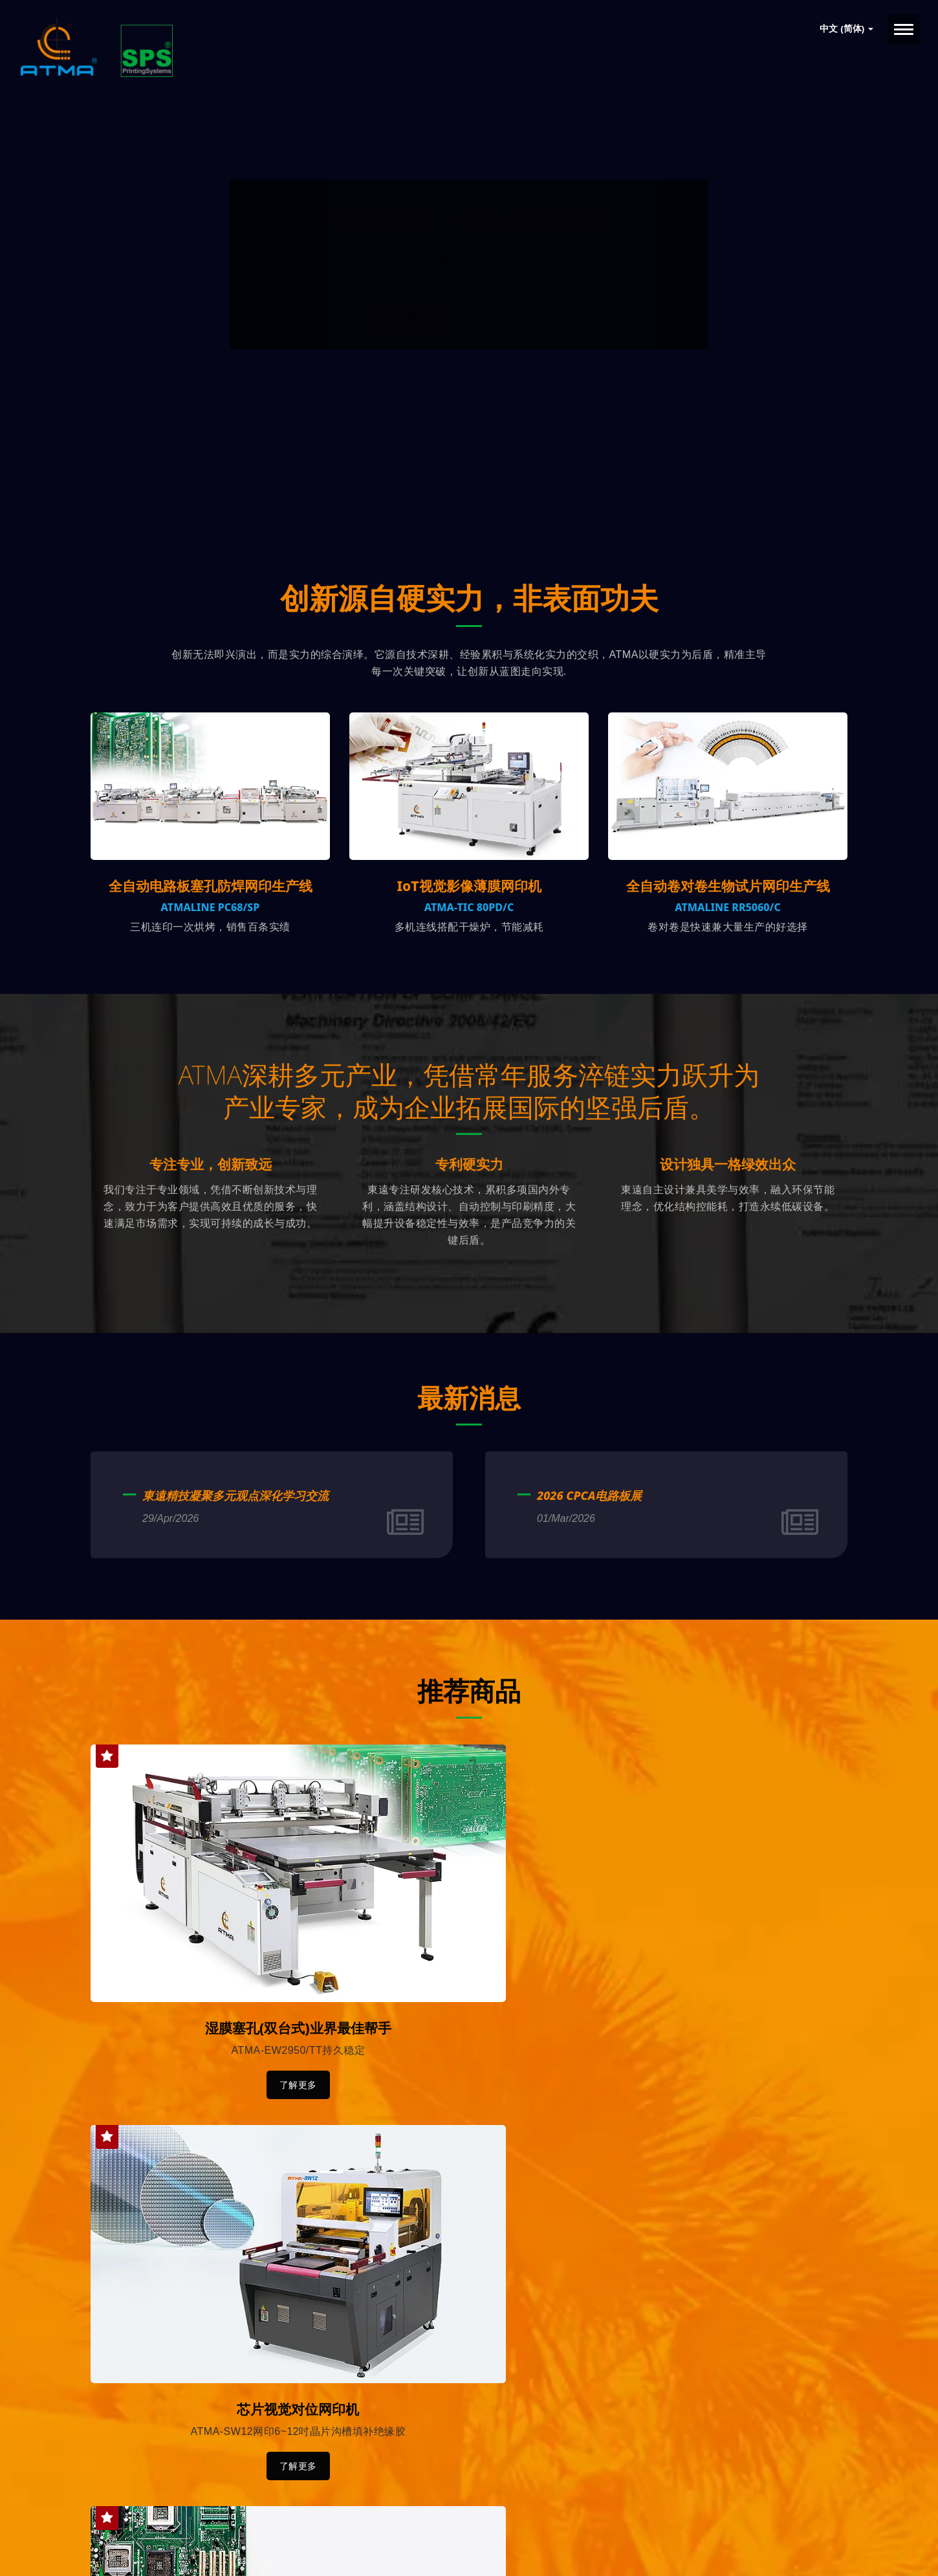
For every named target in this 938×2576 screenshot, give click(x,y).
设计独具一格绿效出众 (728, 1206)
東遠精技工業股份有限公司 (225, 2529)
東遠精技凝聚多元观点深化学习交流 (235, 1537)
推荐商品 (469, 1731)
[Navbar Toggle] (904, 29)
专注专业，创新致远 (210, 1206)
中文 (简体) (846, 29)
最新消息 (469, 1438)
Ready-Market (214, 2544)
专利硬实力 (469, 1206)
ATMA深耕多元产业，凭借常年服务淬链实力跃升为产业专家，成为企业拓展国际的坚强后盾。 (469, 1112)
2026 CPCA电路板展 (589, 1537)
